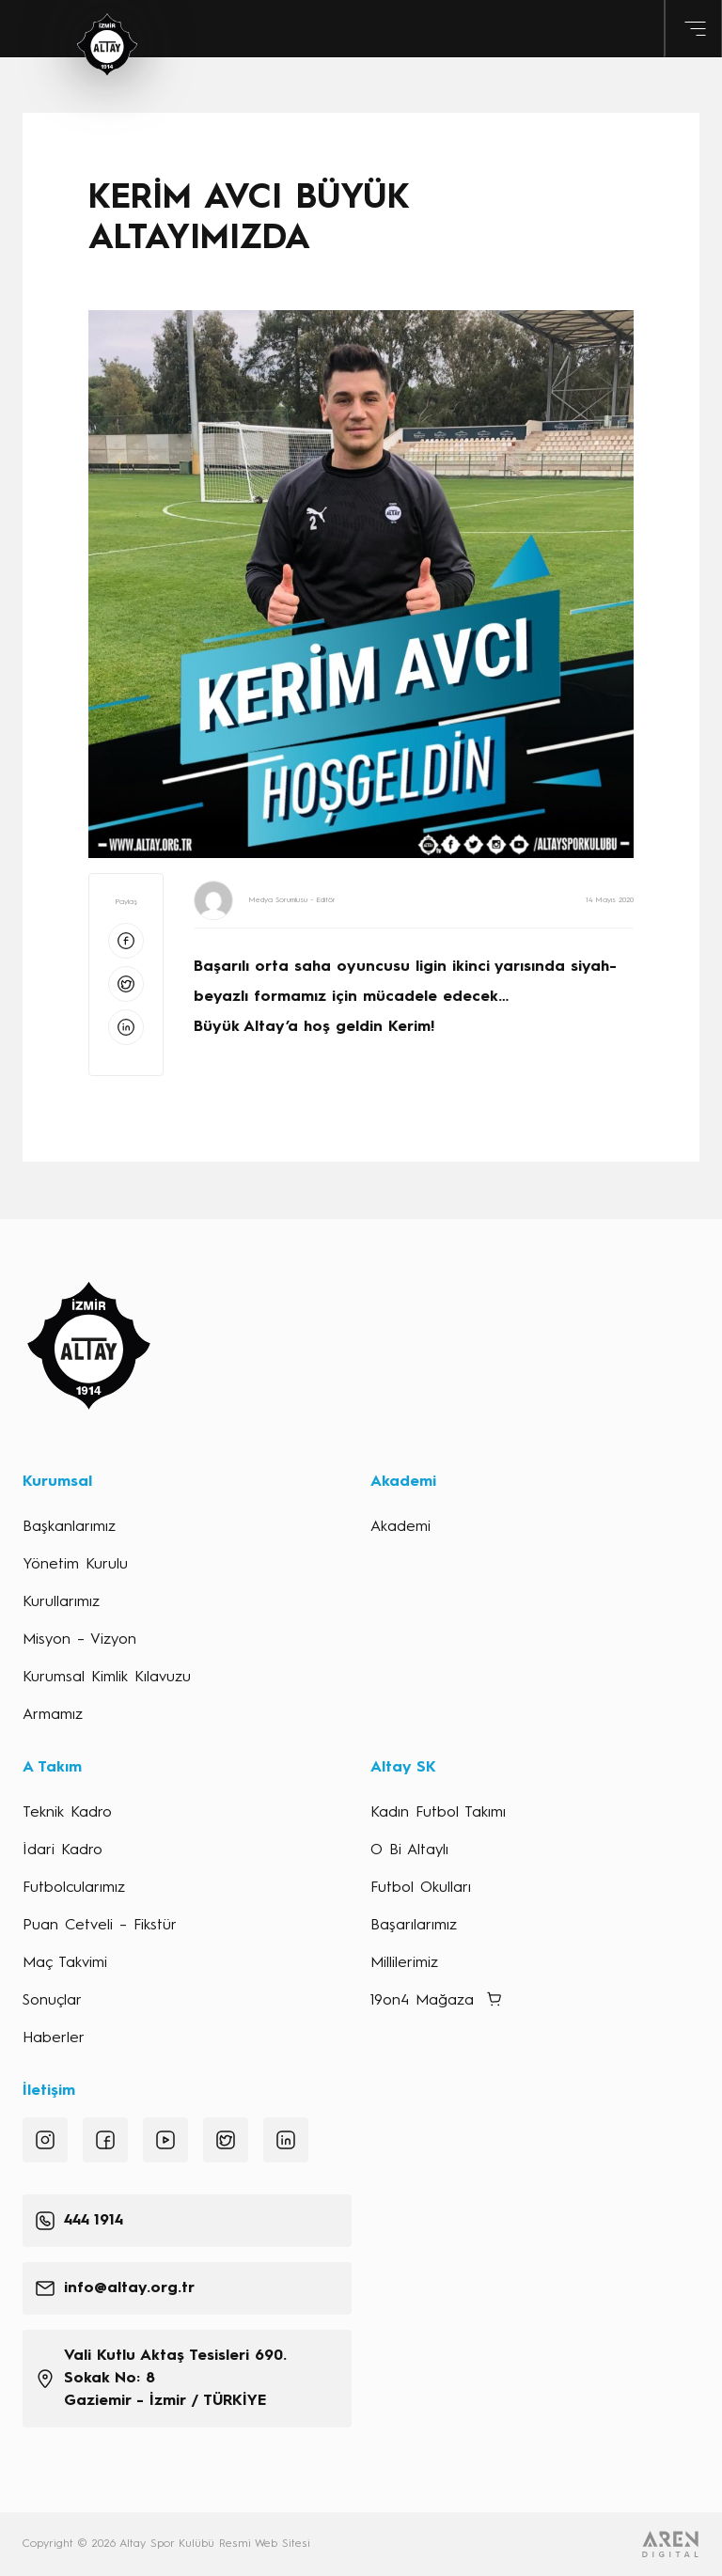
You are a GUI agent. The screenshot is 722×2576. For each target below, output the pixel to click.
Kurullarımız (61, 1602)
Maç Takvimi (65, 1963)
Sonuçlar (52, 2000)
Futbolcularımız (74, 1888)
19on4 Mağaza (422, 2000)
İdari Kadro (62, 1850)
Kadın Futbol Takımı (438, 1812)
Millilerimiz (404, 1963)
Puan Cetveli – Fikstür (100, 1925)
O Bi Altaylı (409, 1850)
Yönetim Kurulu (75, 1564)
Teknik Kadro (67, 1812)
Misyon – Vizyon (79, 1639)
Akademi (400, 1527)
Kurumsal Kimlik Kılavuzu (107, 1677)
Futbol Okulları (420, 1888)
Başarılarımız (413, 1925)
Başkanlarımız (69, 1527)
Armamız (53, 1715)
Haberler (54, 2038)
